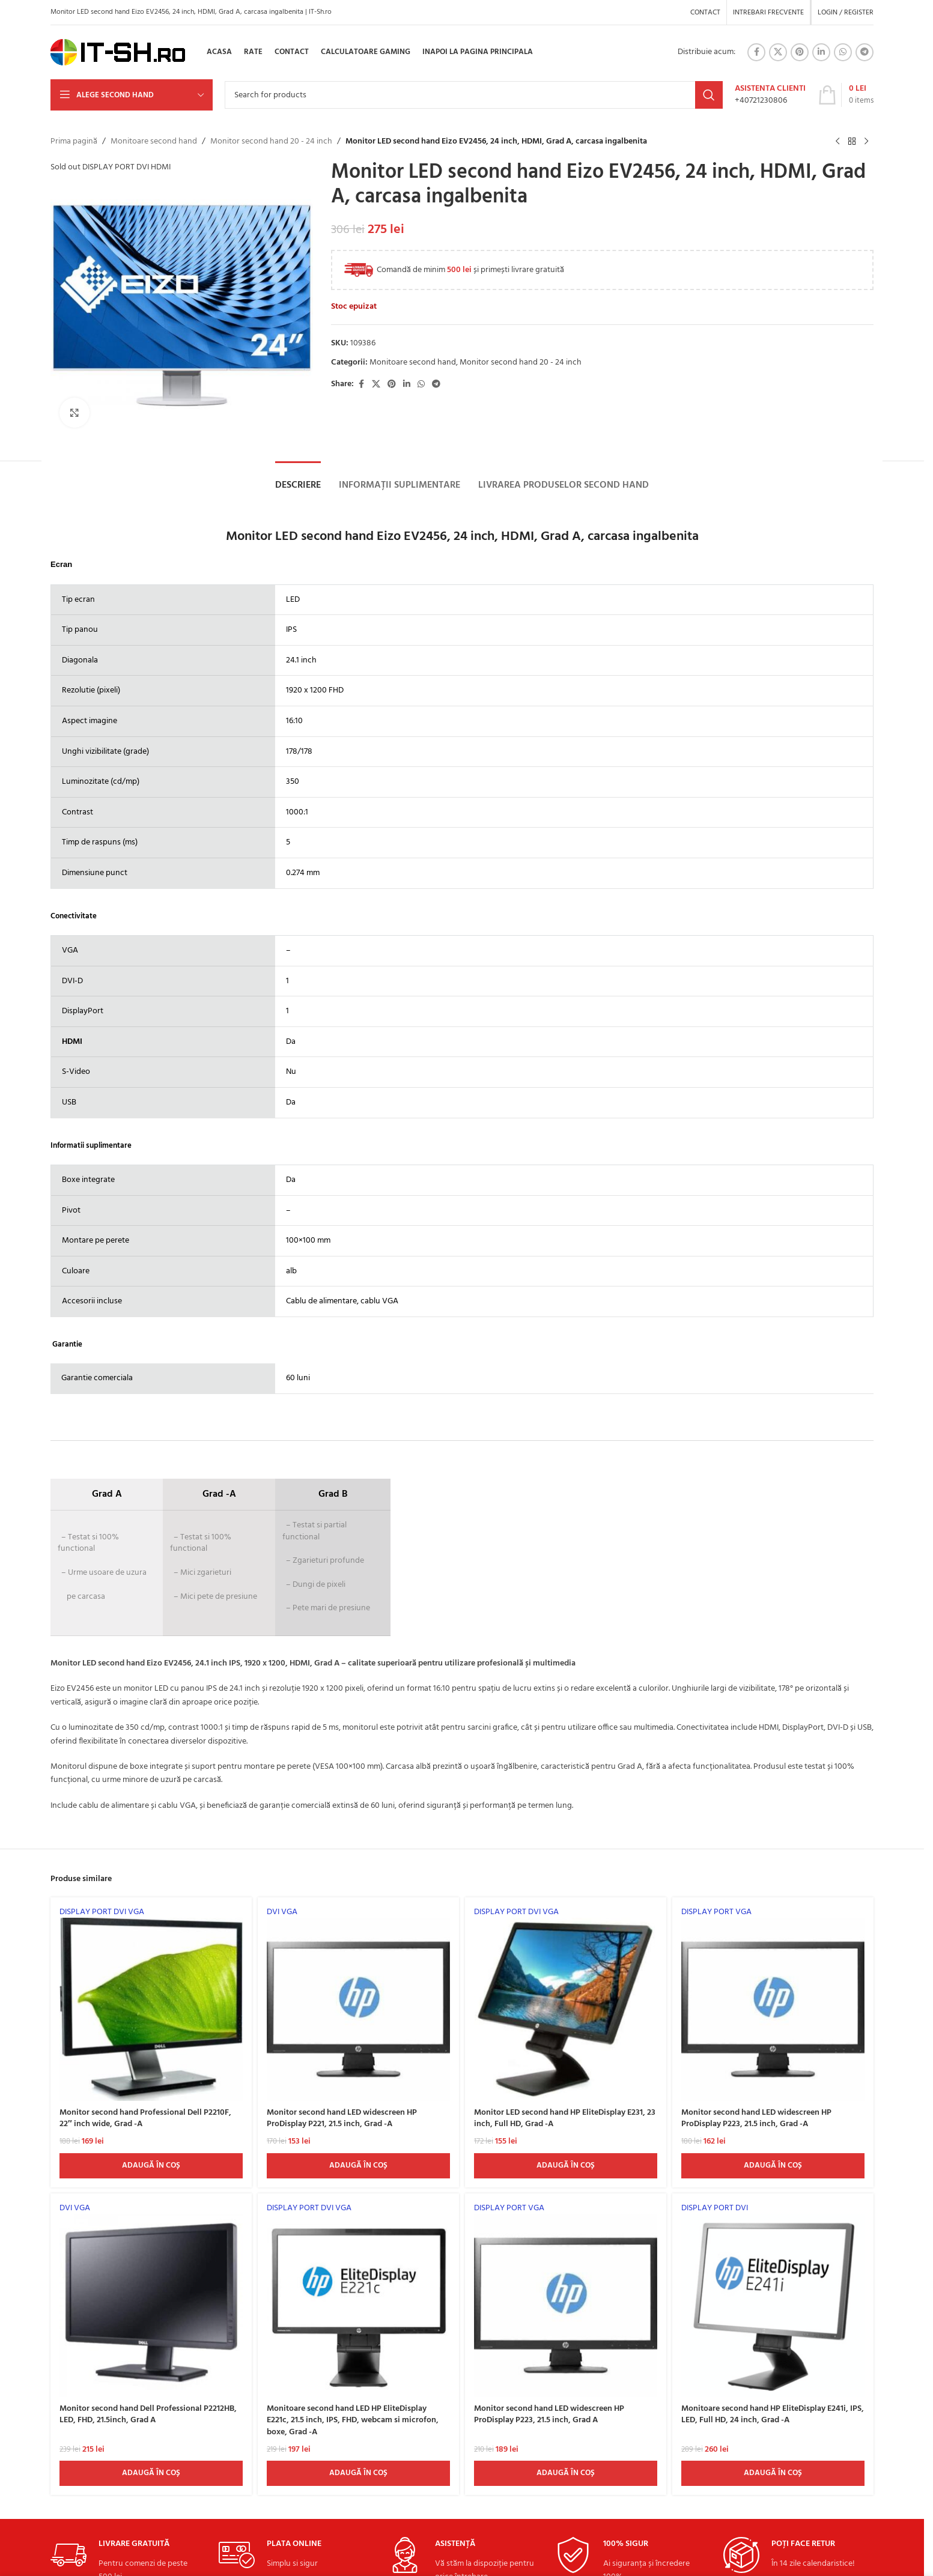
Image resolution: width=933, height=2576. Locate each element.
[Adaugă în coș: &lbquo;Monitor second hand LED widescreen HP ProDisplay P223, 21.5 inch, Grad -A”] (773, 2165)
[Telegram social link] (865, 52)
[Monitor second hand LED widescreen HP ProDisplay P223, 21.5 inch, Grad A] (565, 2300)
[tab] (298, 485)
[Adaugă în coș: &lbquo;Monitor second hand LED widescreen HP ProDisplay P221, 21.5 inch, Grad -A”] (358, 2165)
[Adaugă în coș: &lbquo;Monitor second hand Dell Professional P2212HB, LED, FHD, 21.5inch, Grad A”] (151, 2473)
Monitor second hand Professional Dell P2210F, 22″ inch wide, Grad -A (145, 2119)
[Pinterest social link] (800, 52)
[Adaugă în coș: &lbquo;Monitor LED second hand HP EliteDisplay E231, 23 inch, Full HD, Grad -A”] (565, 2165)
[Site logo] (118, 52)
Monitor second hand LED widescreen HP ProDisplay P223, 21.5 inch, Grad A (549, 2415)
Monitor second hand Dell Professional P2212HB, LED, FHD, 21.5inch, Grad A (148, 2415)
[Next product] (866, 142)
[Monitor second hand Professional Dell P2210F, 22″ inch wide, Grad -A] (151, 2004)
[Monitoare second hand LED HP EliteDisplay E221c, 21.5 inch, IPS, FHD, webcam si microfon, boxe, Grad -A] (358, 2300)
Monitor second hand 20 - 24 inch (271, 141)
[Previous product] (837, 142)
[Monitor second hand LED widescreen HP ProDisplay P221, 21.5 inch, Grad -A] (358, 2004)
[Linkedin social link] (821, 52)
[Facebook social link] (756, 52)
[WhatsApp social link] (843, 52)
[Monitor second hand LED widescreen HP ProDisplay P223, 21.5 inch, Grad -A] (773, 2004)
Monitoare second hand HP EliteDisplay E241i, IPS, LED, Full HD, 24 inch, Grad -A (772, 2415)
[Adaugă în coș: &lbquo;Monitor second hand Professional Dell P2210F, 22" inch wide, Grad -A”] (151, 2165)
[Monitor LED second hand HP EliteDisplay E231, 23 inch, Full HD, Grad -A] (565, 2004)
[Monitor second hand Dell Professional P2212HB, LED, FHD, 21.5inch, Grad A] (151, 2300)
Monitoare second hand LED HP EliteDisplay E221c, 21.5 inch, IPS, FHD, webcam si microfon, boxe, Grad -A (353, 2420)
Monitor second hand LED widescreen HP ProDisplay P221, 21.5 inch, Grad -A (342, 2119)
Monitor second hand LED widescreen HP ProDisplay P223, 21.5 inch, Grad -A (756, 2119)
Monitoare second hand (154, 141)
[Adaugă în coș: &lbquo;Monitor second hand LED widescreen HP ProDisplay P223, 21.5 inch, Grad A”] (565, 2473)
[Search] (474, 95)
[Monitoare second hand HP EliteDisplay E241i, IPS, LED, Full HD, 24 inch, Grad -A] (773, 2300)
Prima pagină (73, 141)
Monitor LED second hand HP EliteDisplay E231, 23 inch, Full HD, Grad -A (564, 2119)
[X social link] (778, 52)
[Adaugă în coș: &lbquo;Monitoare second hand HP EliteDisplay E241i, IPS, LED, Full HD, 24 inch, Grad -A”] (773, 2473)
